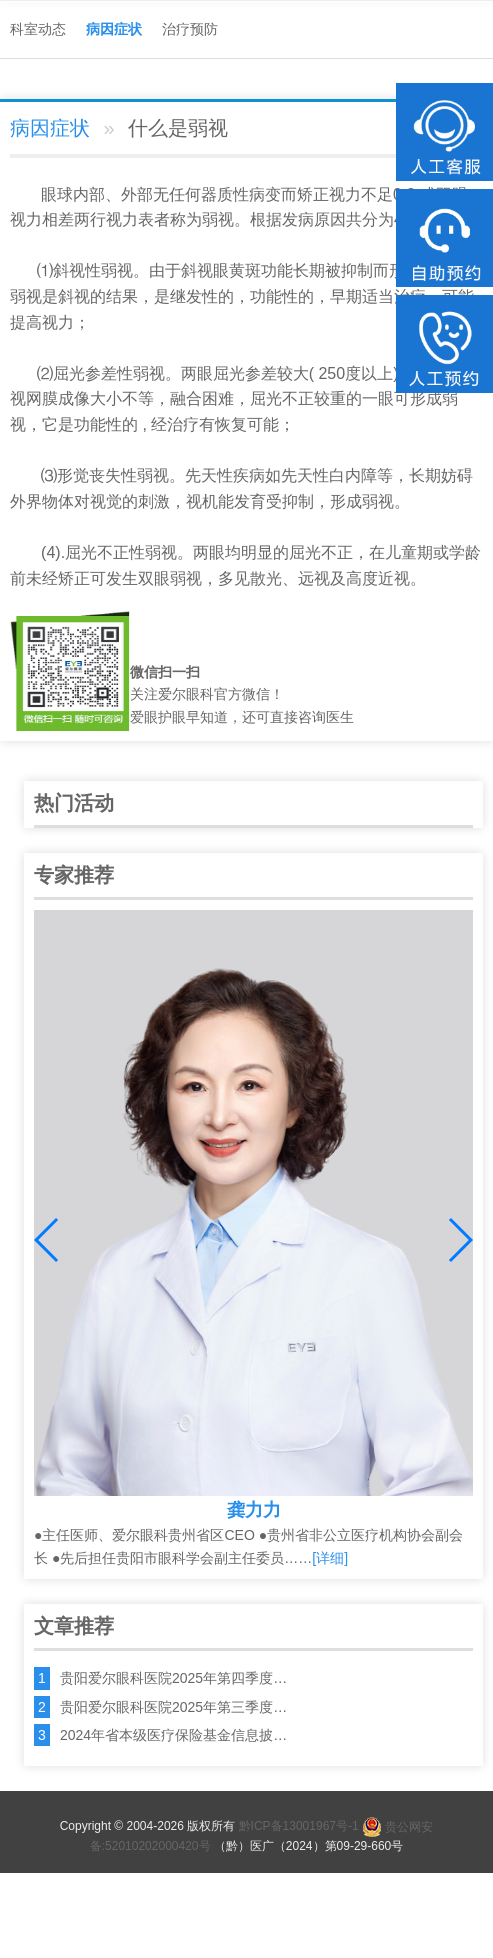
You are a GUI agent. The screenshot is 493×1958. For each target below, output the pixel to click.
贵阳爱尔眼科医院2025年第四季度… (173, 1678)
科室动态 (38, 29)
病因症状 (114, 29)
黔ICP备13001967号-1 (299, 1827)
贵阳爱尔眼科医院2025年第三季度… (173, 1707)
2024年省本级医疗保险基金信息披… (173, 1735)
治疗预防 (190, 29)
